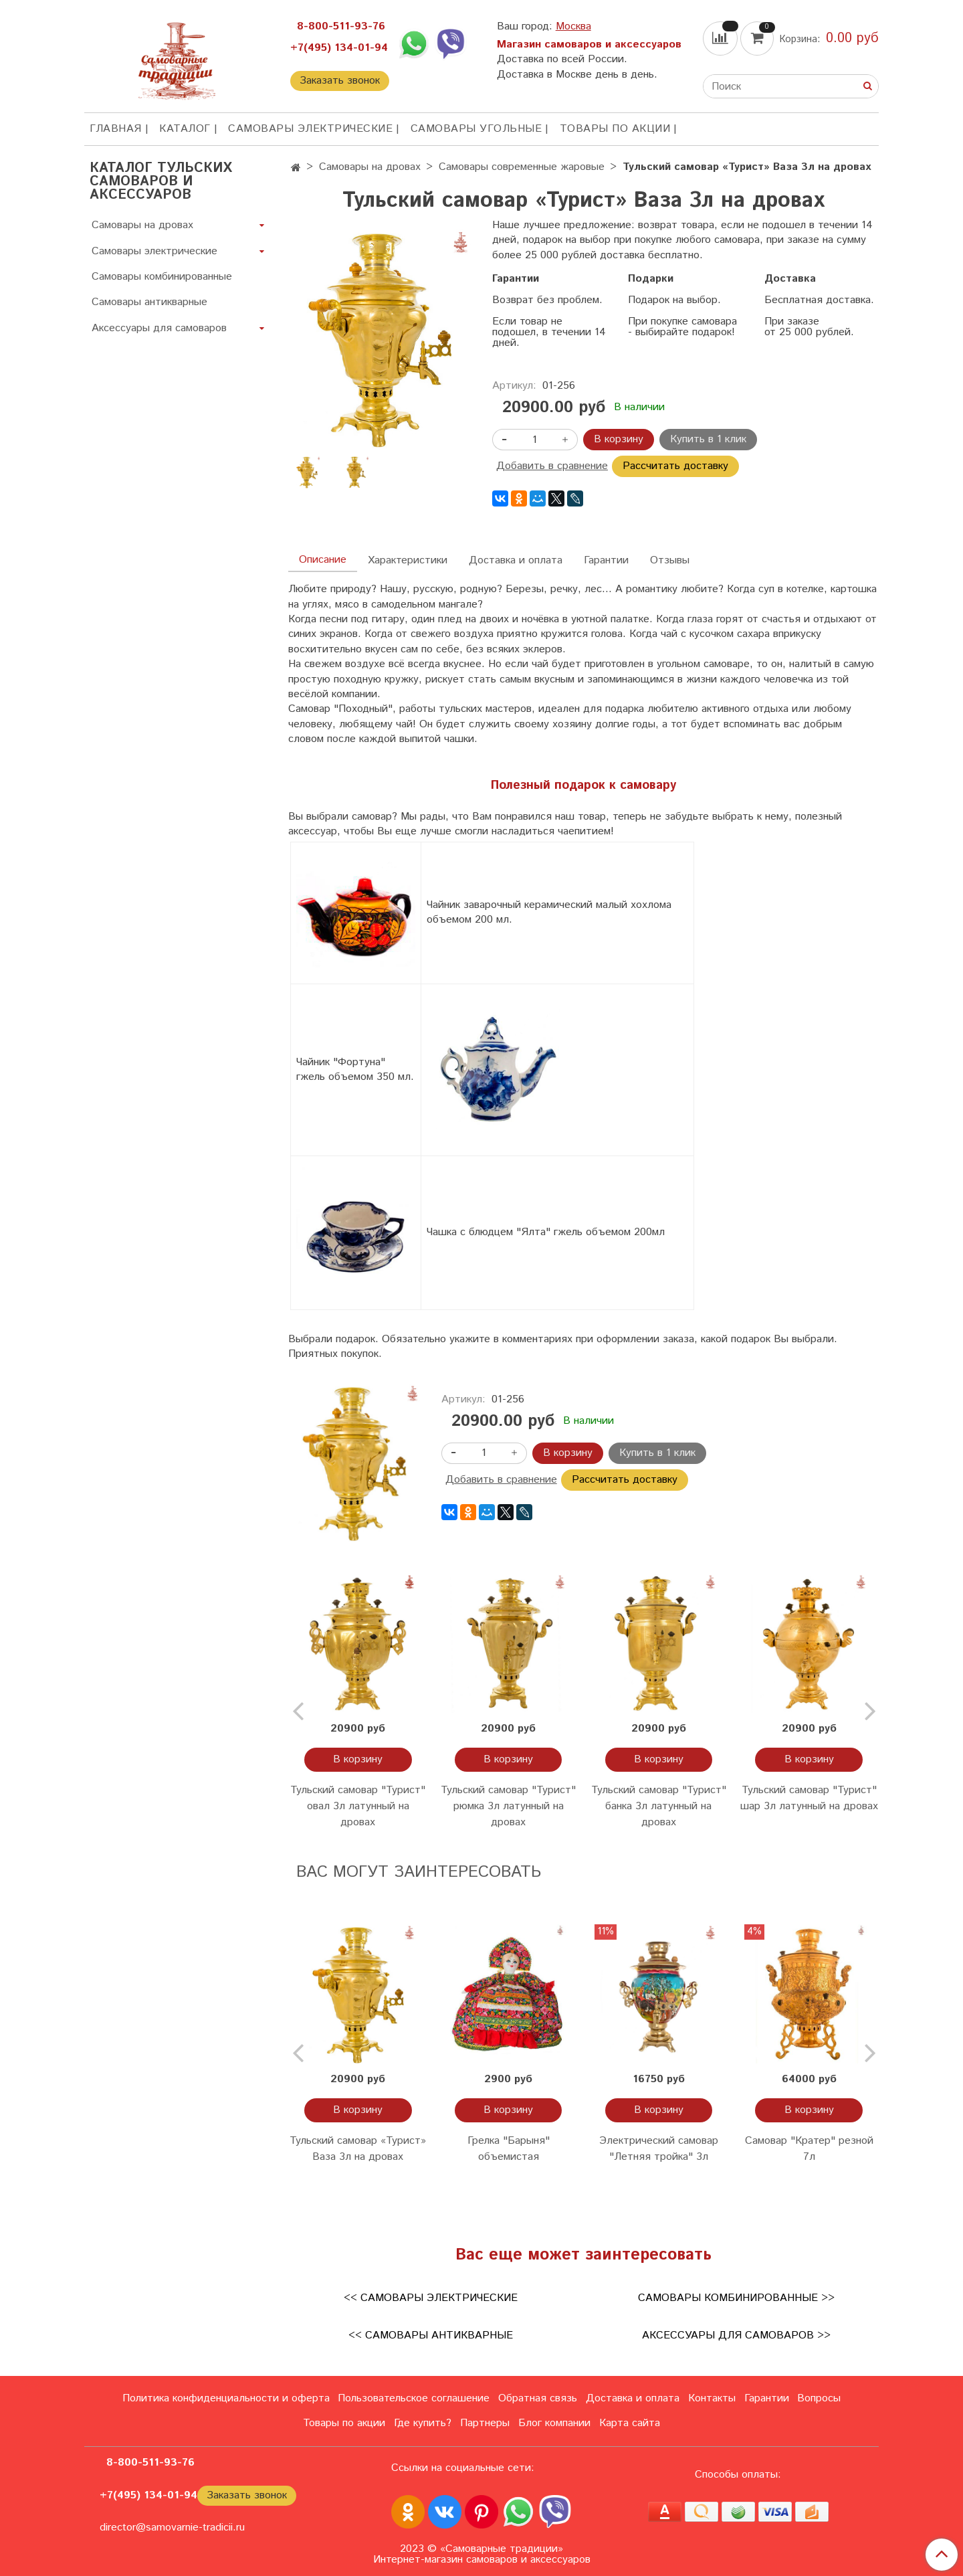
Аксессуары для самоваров (159, 328)
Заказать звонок (340, 80)
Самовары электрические (310, 128)
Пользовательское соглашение (414, 2398)
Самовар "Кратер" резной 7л (809, 2149)
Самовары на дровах (370, 167)
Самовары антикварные (149, 302)
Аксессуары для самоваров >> (736, 2335)
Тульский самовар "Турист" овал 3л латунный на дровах (357, 1806)
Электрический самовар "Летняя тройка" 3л (658, 2149)
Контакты (712, 2398)
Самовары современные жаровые (522, 167)
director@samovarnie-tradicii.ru (172, 2527)
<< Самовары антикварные (430, 2335)
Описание (322, 559)
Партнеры (485, 2423)
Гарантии (606, 560)
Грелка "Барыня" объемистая (508, 2149)
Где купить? (422, 2423)
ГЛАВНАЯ (116, 128)
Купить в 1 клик (708, 439)
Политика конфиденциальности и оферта (226, 2398)
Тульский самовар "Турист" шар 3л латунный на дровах (809, 1798)
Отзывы (669, 560)
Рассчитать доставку (675, 466)
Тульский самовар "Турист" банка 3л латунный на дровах (658, 1806)
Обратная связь (537, 2398)
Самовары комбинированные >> (736, 2298)
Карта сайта (629, 2423)
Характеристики (407, 560)
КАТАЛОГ (185, 128)
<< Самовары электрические (431, 2298)
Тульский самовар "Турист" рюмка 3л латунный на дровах (508, 1806)
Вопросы (819, 2398)
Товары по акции (615, 128)
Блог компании (554, 2423)
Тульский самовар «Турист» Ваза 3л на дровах (358, 2149)
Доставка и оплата (515, 560)
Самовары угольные (476, 128)
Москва (573, 26)
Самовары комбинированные (162, 276)
